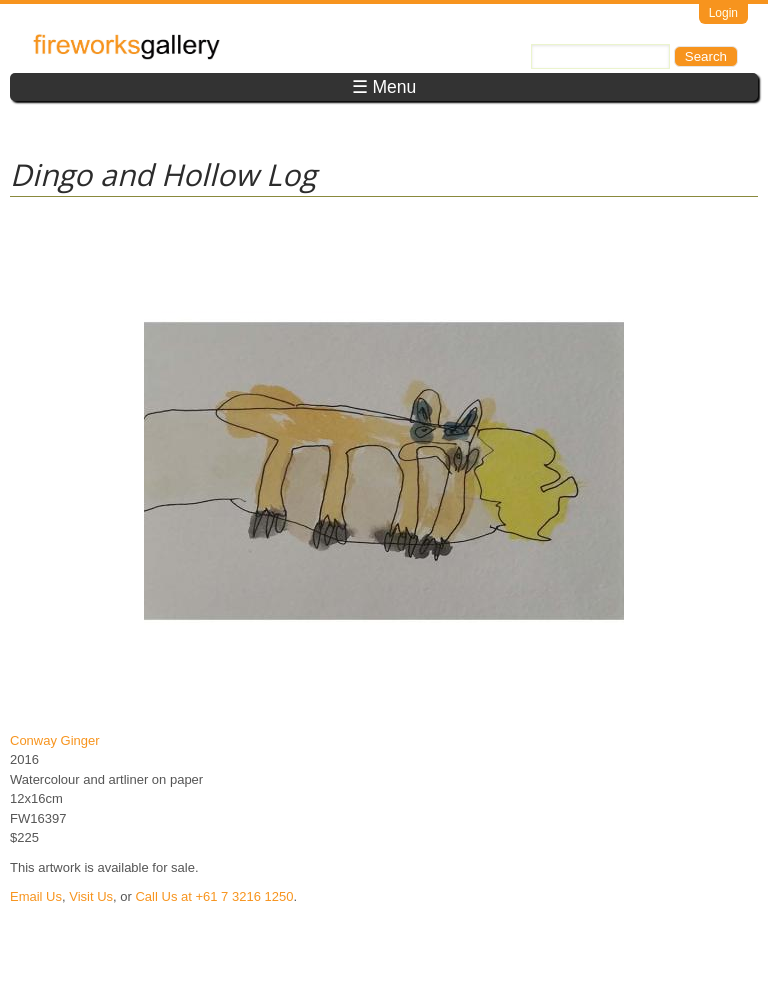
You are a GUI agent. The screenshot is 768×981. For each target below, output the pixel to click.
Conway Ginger (55, 740)
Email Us (36, 896)
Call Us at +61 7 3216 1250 (214, 896)
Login (723, 13)
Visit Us (91, 896)
